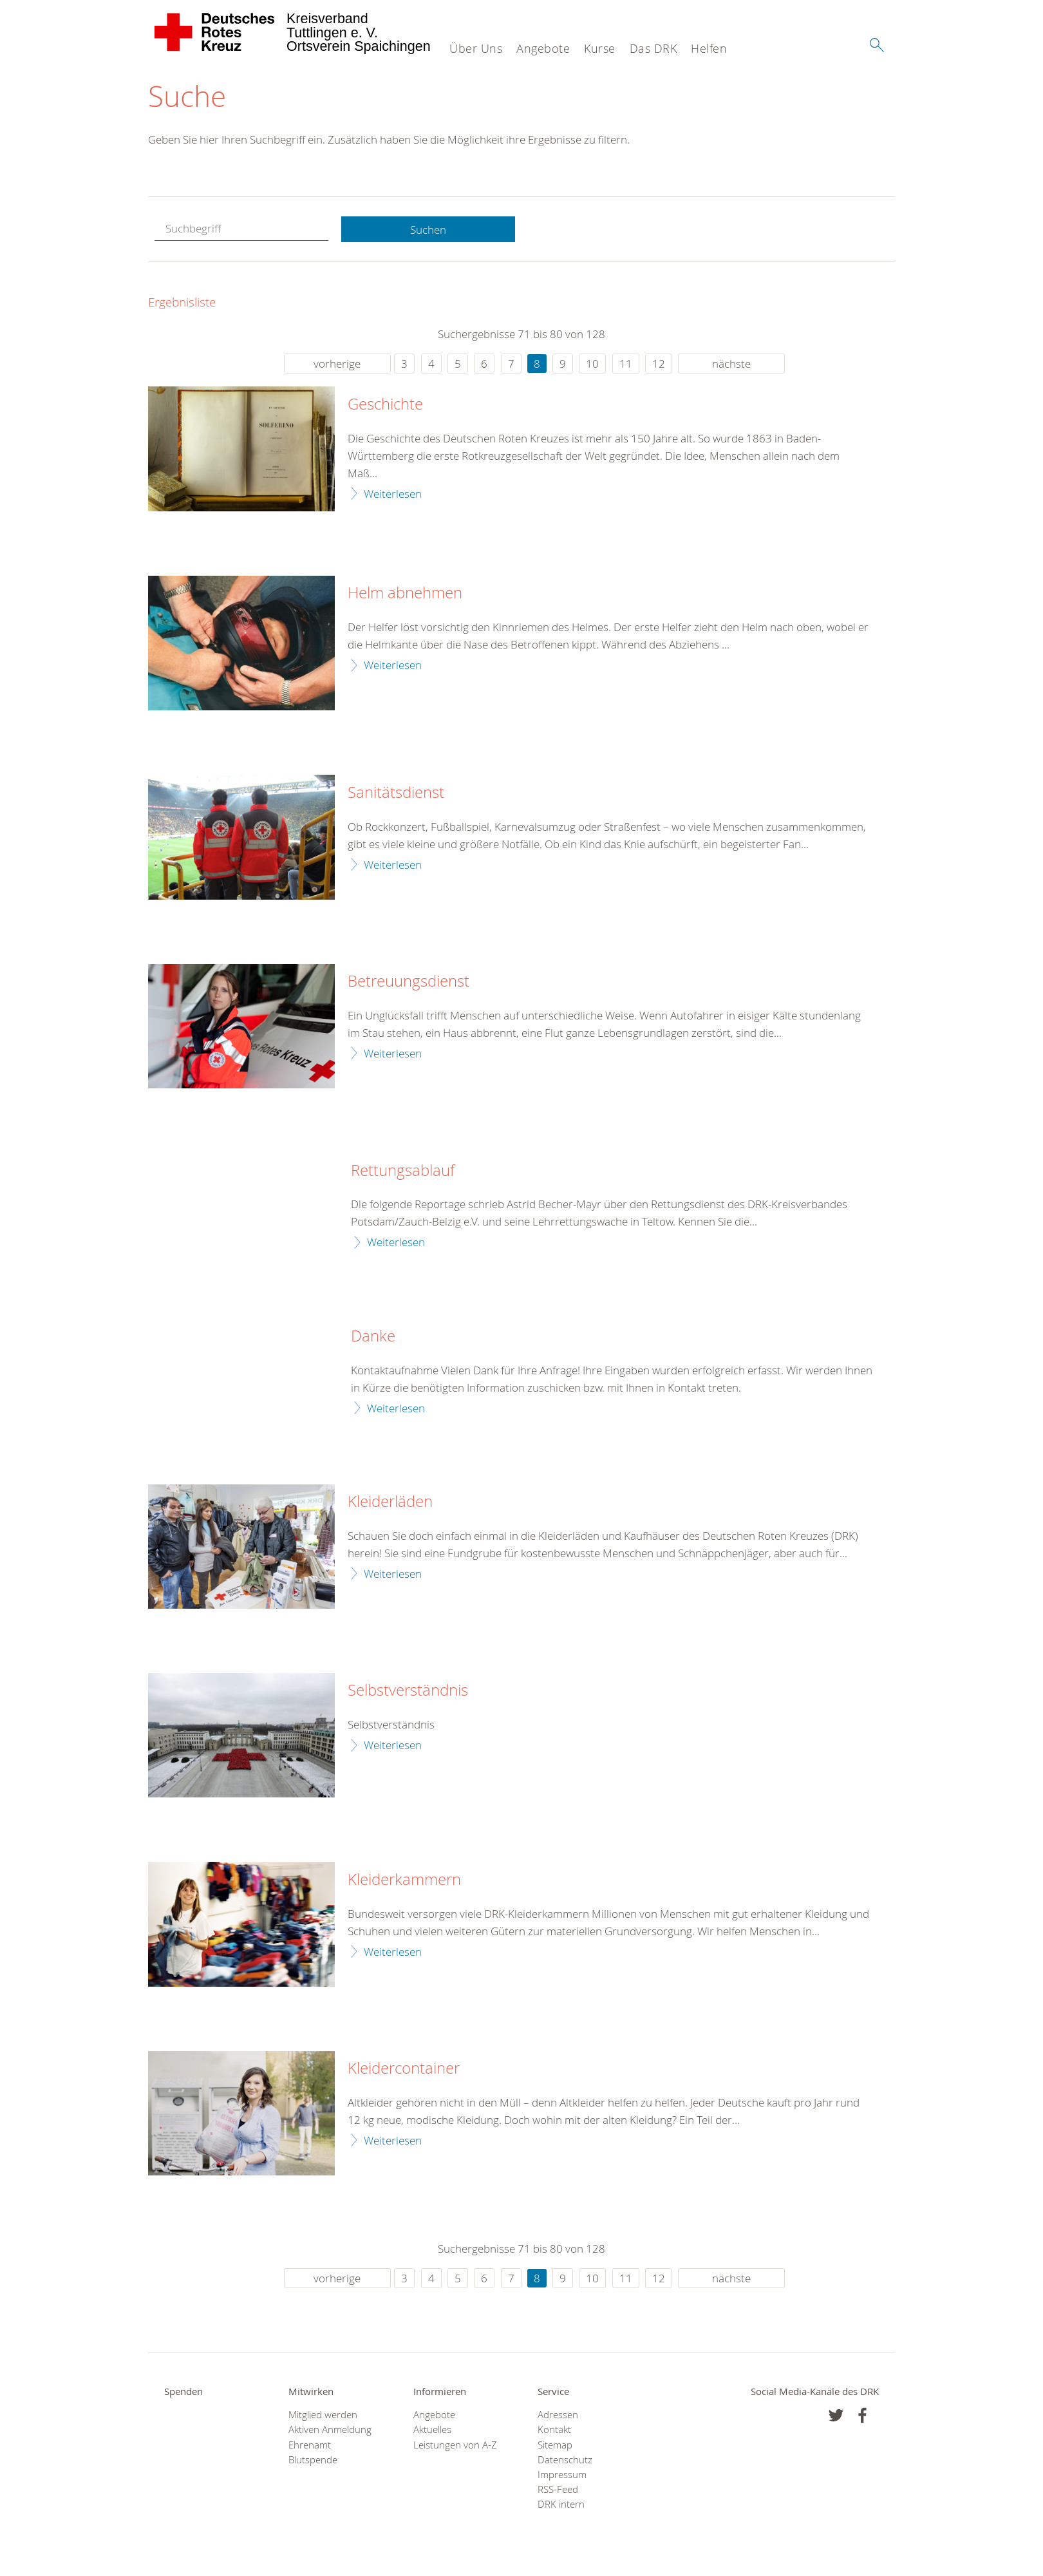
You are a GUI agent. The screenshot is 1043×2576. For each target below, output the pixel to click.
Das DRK (653, 48)
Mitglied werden (322, 2415)
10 (592, 364)
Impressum (562, 2475)
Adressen (558, 2415)
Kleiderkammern (404, 1880)
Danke (373, 1337)
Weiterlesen (393, 493)
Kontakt (554, 2430)
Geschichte (385, 405)
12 (658, 364)
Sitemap (555, 2445)
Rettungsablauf (403, 1170)
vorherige (337, 364)
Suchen (428, 229)
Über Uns (475, 48)
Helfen (709, 48)
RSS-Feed (558, 2490)
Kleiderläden (390, 1502)
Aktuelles (432, 2430)
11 (625, 364)
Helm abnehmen (405, 593)
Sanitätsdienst (396, 793)
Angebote (543, 48)
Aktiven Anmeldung (329, 2430)
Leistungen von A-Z (455, 2445)
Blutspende (312, 2460)
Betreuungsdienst (408, 982)
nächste (731, 364)
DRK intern (561, 2505)
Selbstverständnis (408, 1691)
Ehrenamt (309, 2445)
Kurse (599, 48)
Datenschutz (565, 2460)
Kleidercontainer (404, 2069)
